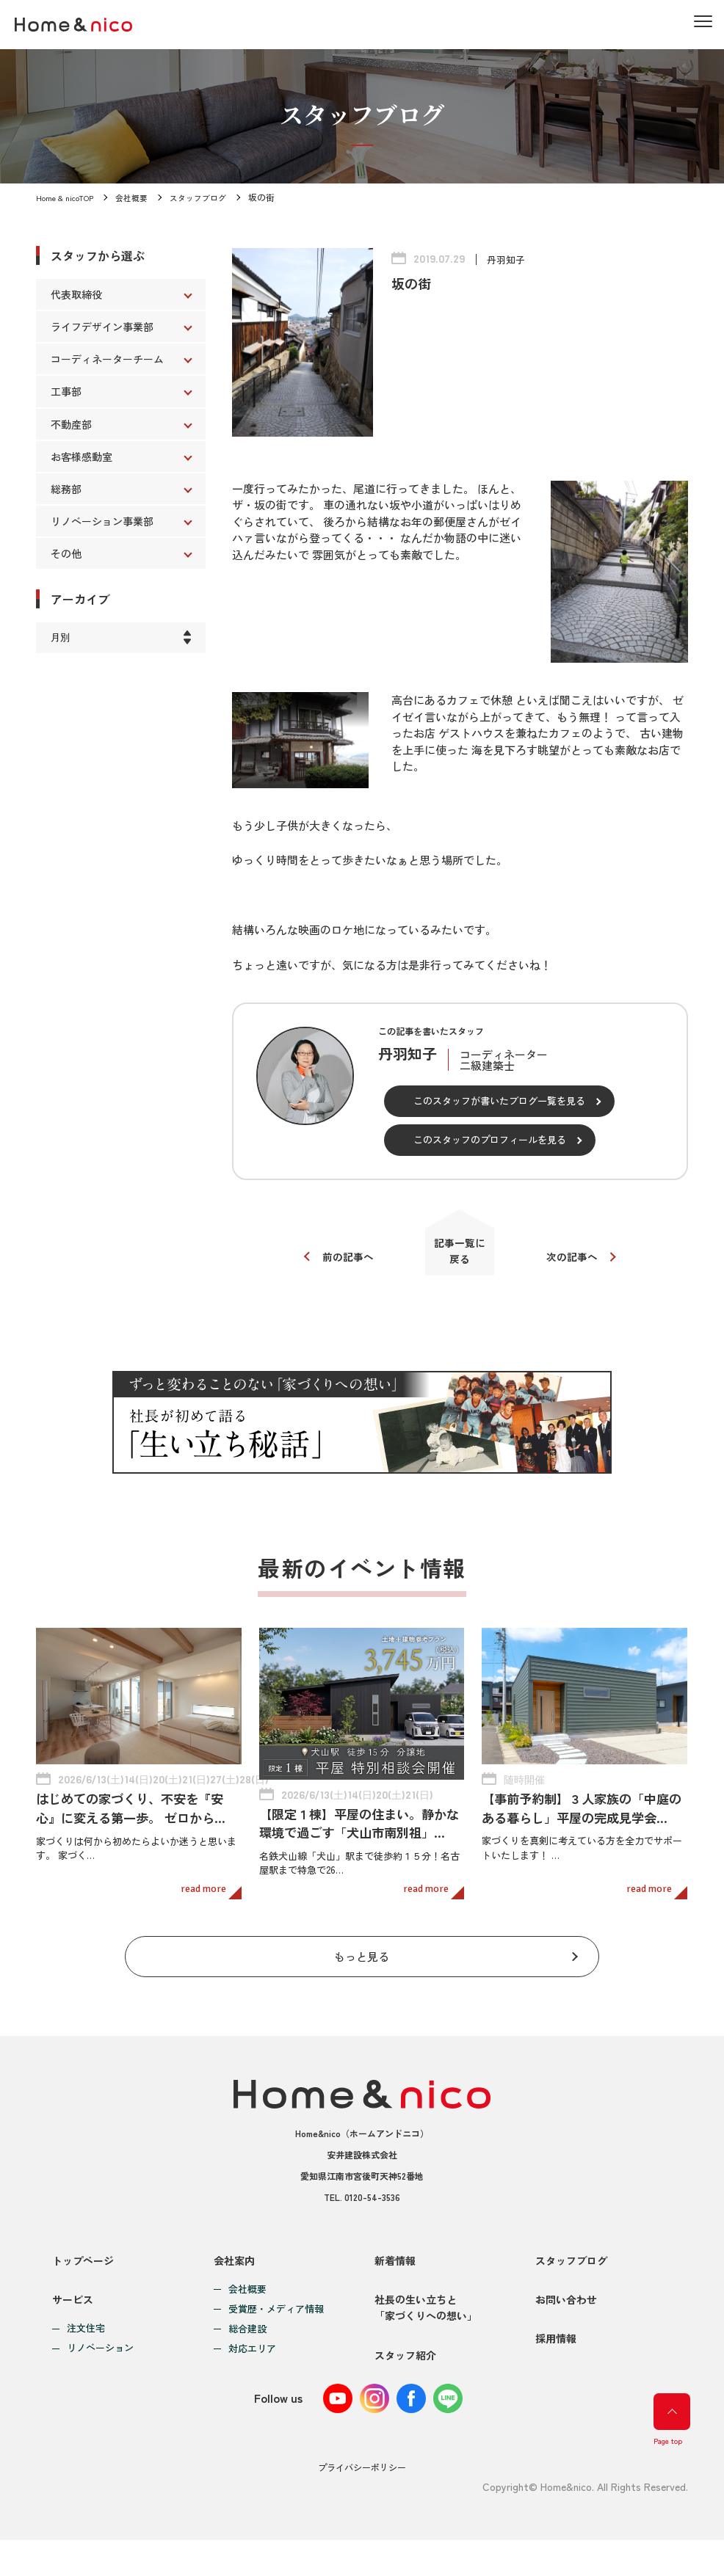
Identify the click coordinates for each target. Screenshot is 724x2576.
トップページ (83, 2271)
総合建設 (247, 2340)
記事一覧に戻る (460, 1256)
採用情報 (555, 2375)
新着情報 (395, 2271)
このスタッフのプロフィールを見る (489, 1139)
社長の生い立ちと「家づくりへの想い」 (425, 2330)
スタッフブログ (211, 197)
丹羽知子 (507, 259)
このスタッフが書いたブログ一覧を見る (499, 1100)
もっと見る (361, 1963)
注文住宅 (86, 2352)
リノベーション (100, 2372)
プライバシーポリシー (362, 2503)
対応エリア (252, 2360)
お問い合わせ (566, 2322)
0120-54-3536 (372, 2208)
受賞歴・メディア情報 (276, 2320)
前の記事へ (340, 1262)
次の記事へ (579, 1262)
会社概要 (140, 197)
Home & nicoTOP (68, 197)
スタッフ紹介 (405, 2391)
